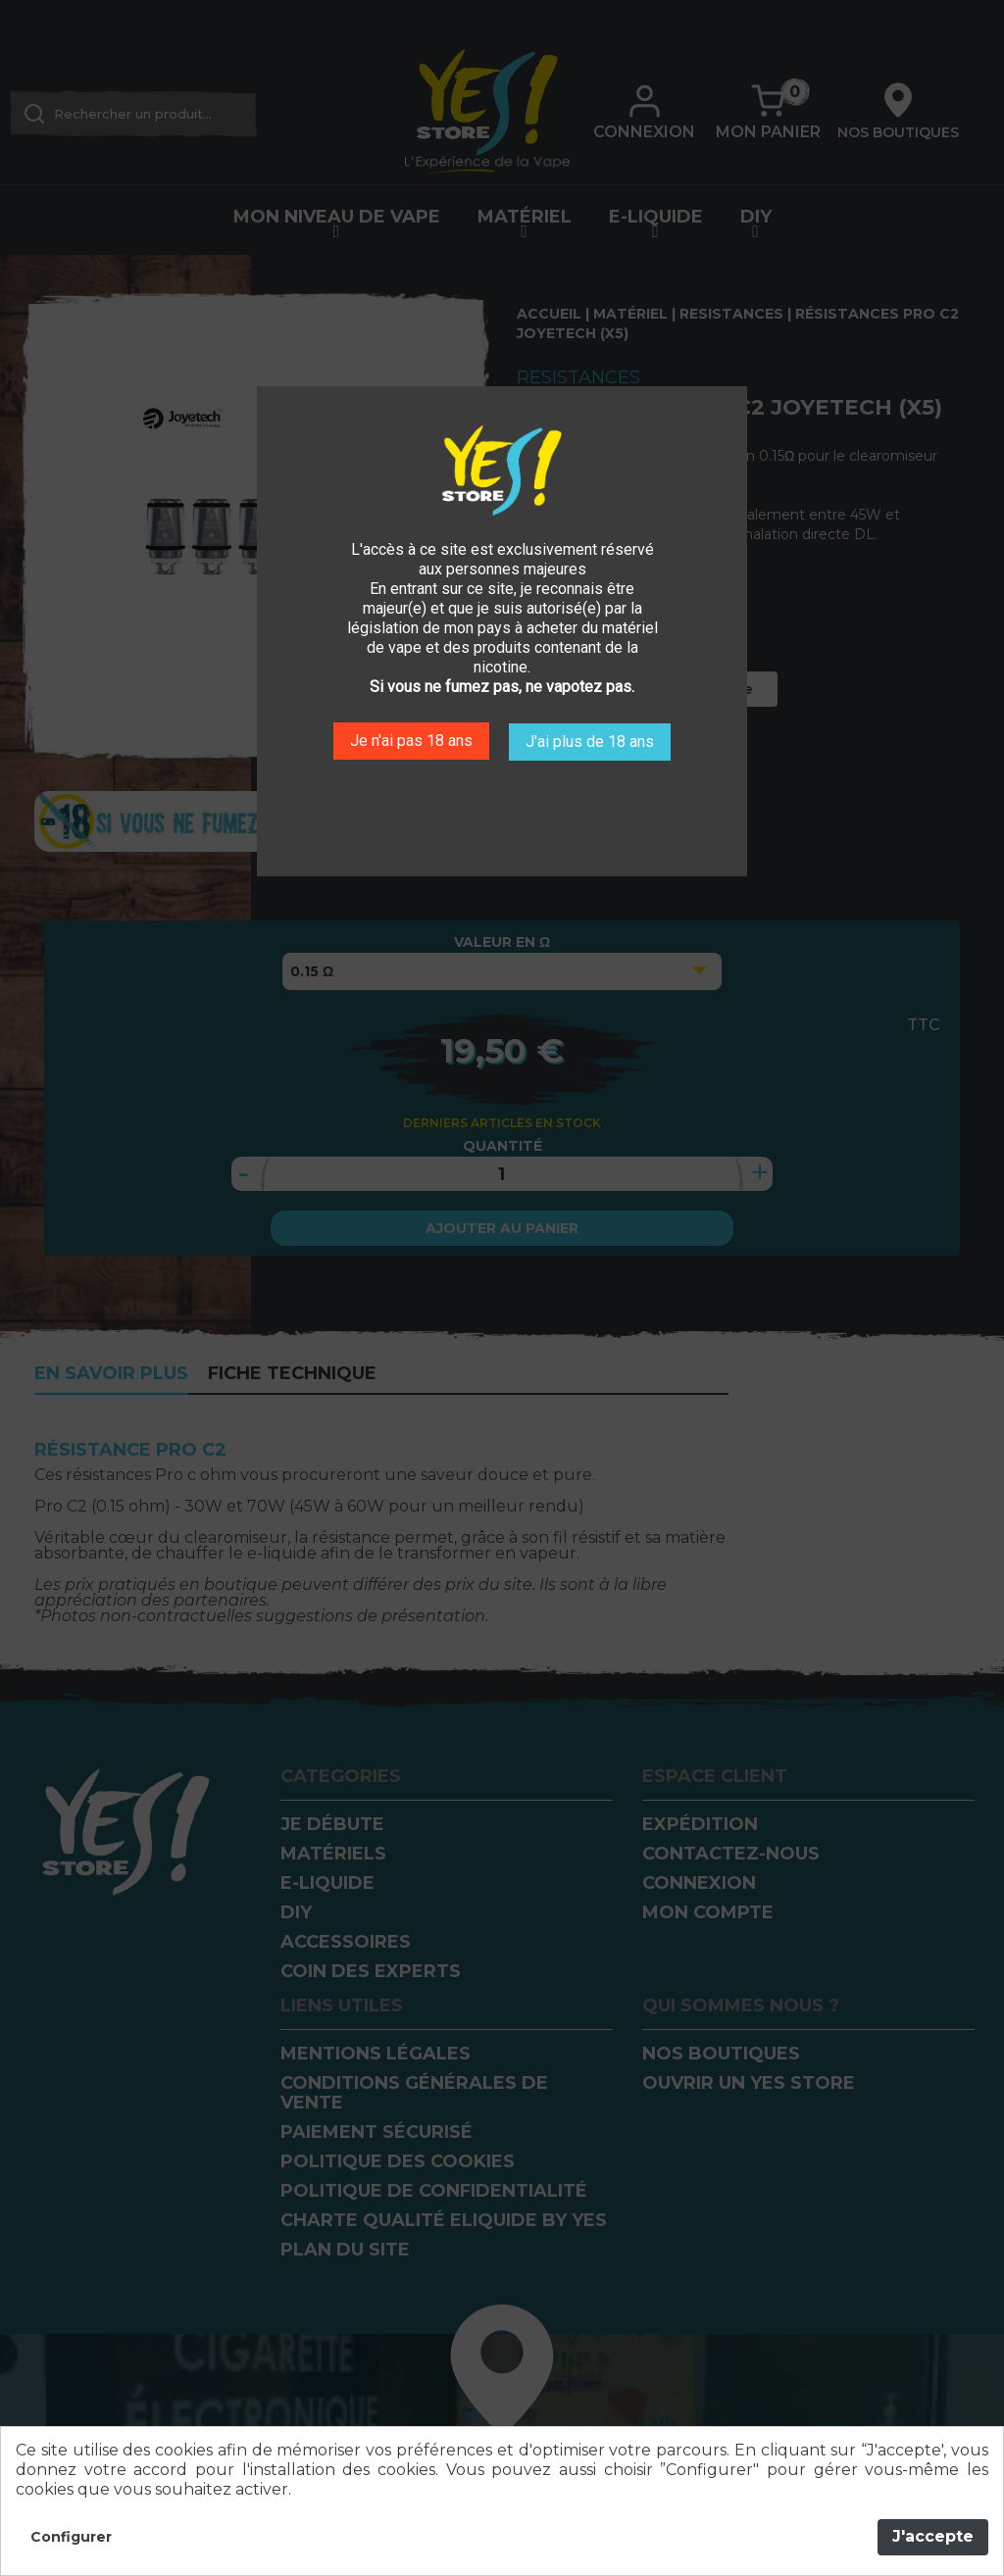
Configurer (71, 2537)
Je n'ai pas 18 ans (409, 739)
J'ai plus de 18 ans (591, 739)
